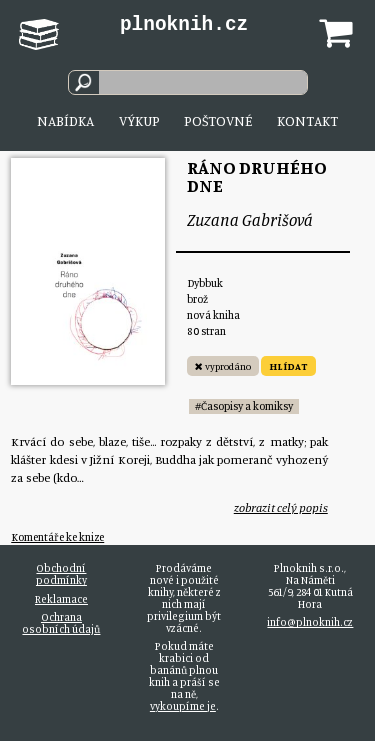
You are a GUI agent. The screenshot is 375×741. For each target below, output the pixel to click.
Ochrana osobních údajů (61, 623)
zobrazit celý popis (281, 507)
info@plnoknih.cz (310, 622)
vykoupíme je (183, 706)
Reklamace (61, 599)
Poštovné (218, 120)
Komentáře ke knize (57, 537)
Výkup (139, 120)
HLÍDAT (288, 366)
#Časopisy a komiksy (244, 406)
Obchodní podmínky (61, 574)
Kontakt (307, 120)
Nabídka (65, 120)
